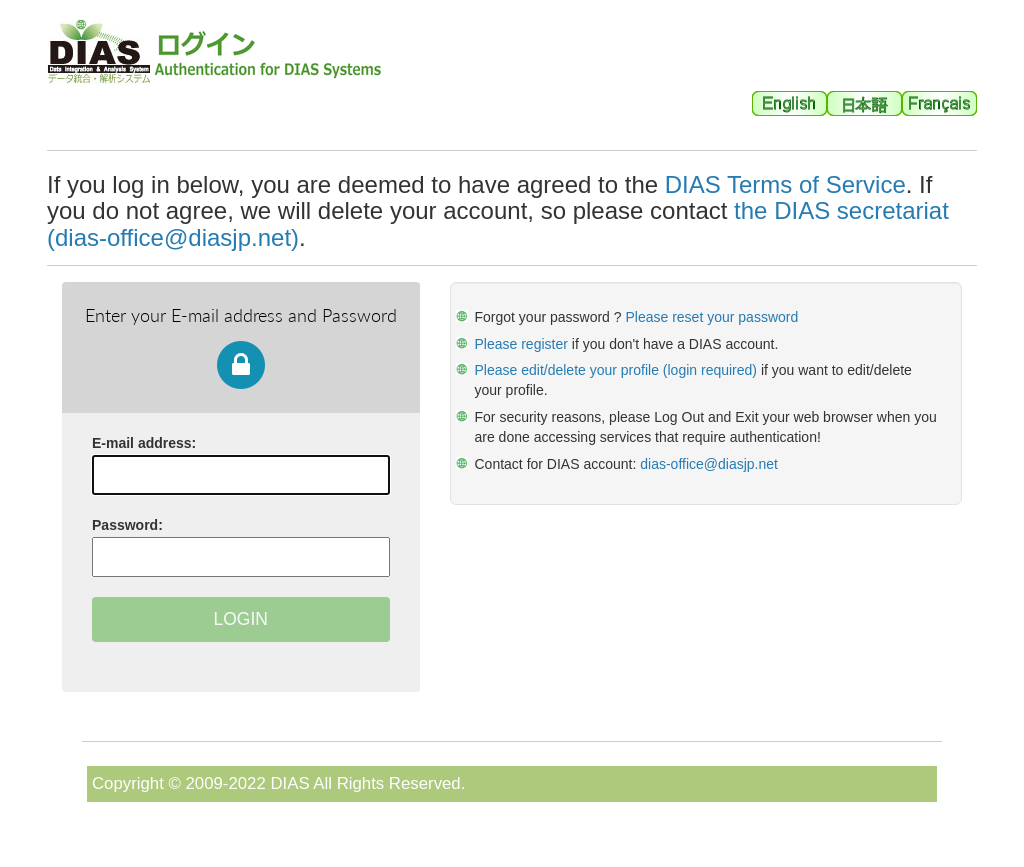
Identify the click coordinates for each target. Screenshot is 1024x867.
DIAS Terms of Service (785, 184)
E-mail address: (144, 443)
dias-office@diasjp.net (709, 464)
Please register (523, 344)
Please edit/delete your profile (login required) (616, 370)
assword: (127, 525)
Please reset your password (711, 317)
